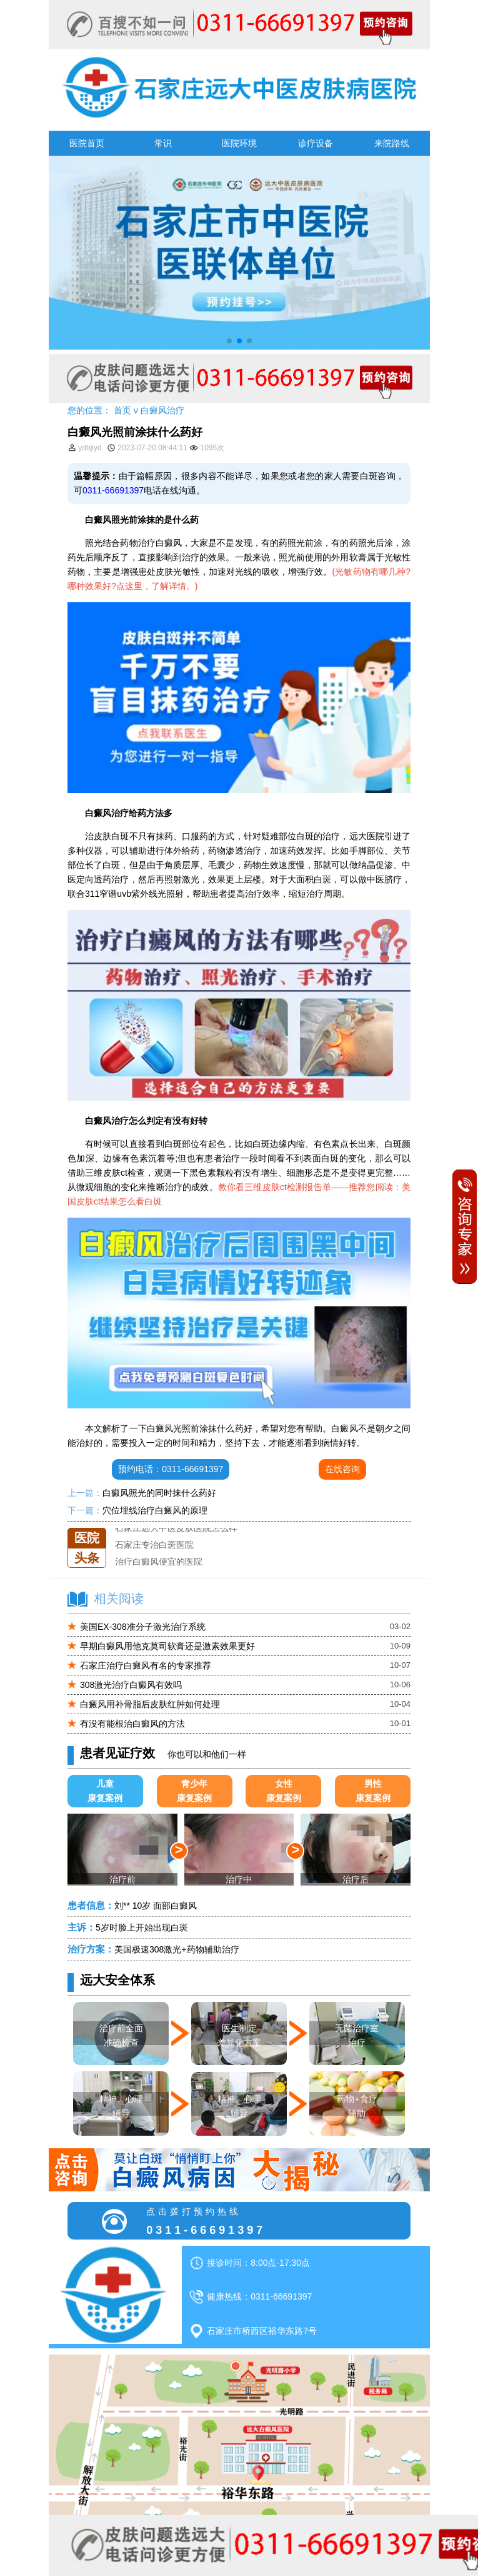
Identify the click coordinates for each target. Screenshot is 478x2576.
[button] (229, 340)
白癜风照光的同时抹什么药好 (159, 1493)
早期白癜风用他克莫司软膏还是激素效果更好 (167, 1646)
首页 (122, 410)
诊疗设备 (315, 143)
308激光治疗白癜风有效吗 (131, 1685)
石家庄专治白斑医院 (154, 1545)
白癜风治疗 (162, 410)
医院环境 (239, 143)
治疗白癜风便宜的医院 (158, 1562)
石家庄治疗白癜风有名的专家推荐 (145, 1665)
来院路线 (391, 143)
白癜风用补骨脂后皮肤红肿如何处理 (150, 1704)
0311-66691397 (113, 490)
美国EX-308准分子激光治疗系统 (143, 1627)
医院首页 (86, 143)
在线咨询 (342, 1469)
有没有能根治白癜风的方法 (132, 1724)
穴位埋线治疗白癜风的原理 (154, 1510)
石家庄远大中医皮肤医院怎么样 (176, 1528)
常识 (163, 143)
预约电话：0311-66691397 (170, 1469)
